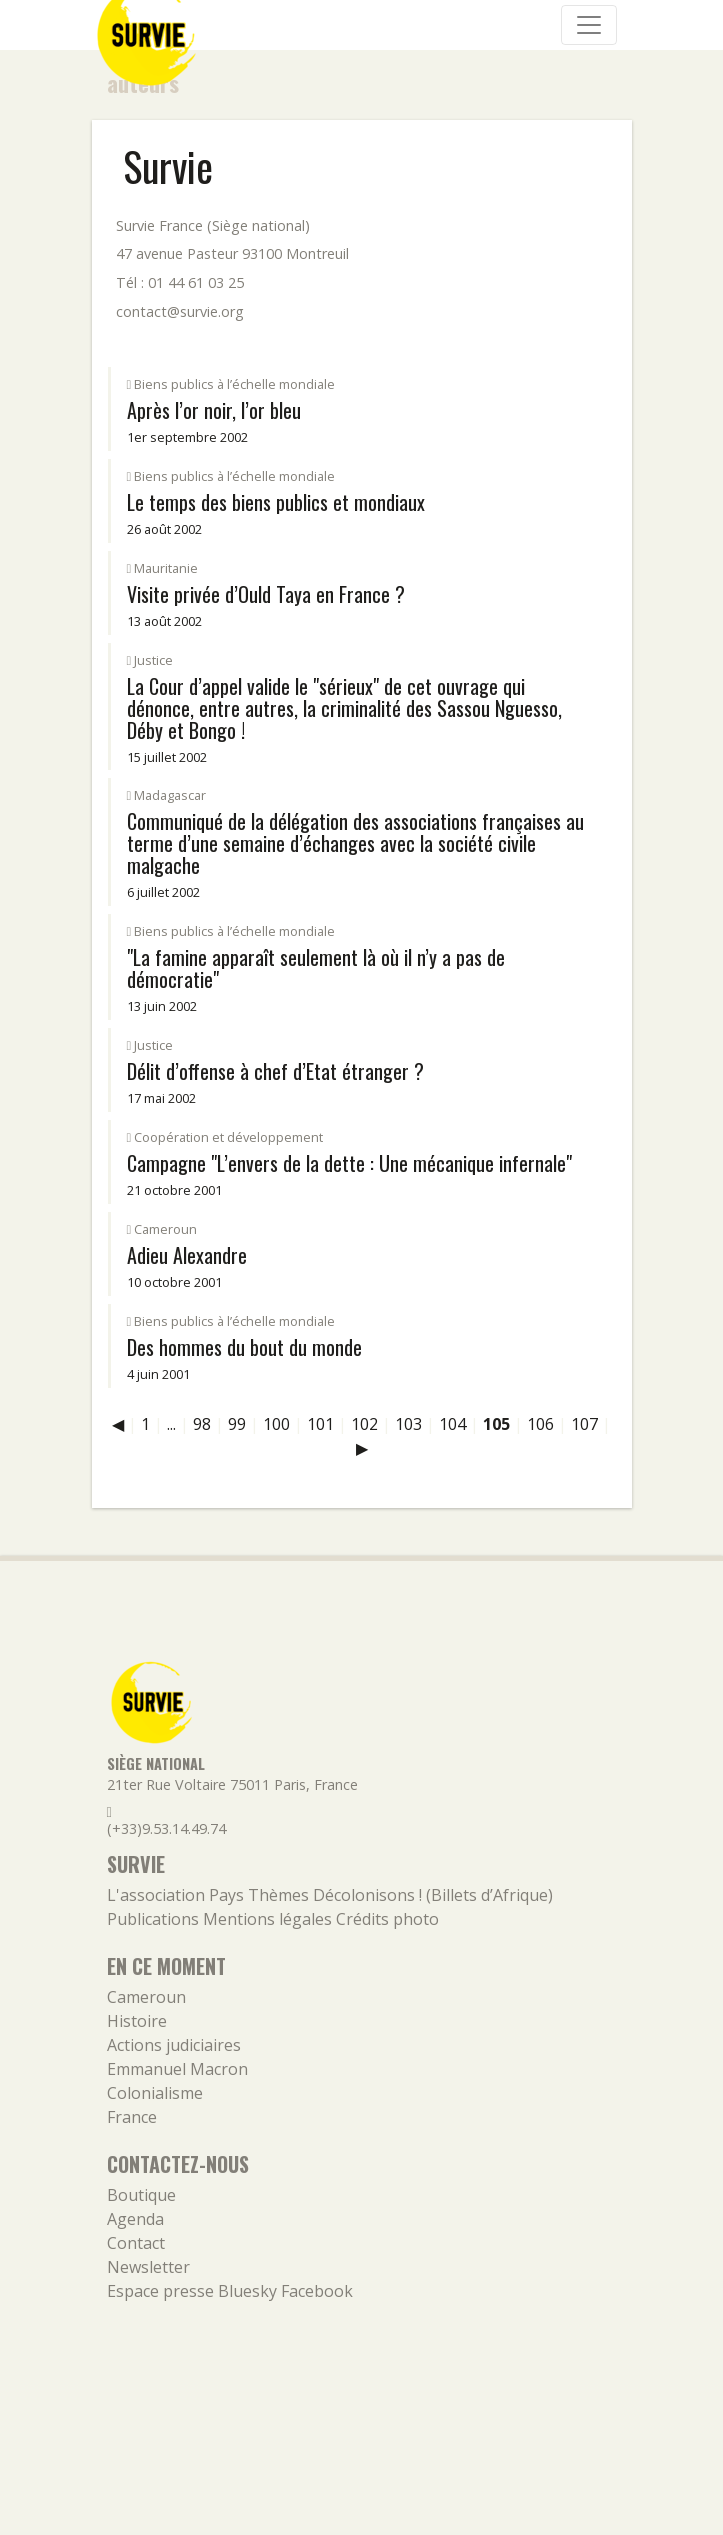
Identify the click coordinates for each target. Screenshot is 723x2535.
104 (452, 1424)
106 (540, 1424)
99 (237, 1424)
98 (202, 1424)
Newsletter (148, 2267)
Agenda (135, 2219)
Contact (136, 2243)
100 (276, 1424)
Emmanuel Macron (177, 2069)
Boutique (141, 2195)
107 (584, 1424)
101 (320, 1424)
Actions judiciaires (174, 2045)
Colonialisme (155, 2093)
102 (364, 1424)
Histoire (137, 2021)
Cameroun (146, 1997)
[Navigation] (589, 25)
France (132, 2117)
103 (408, 1424)
